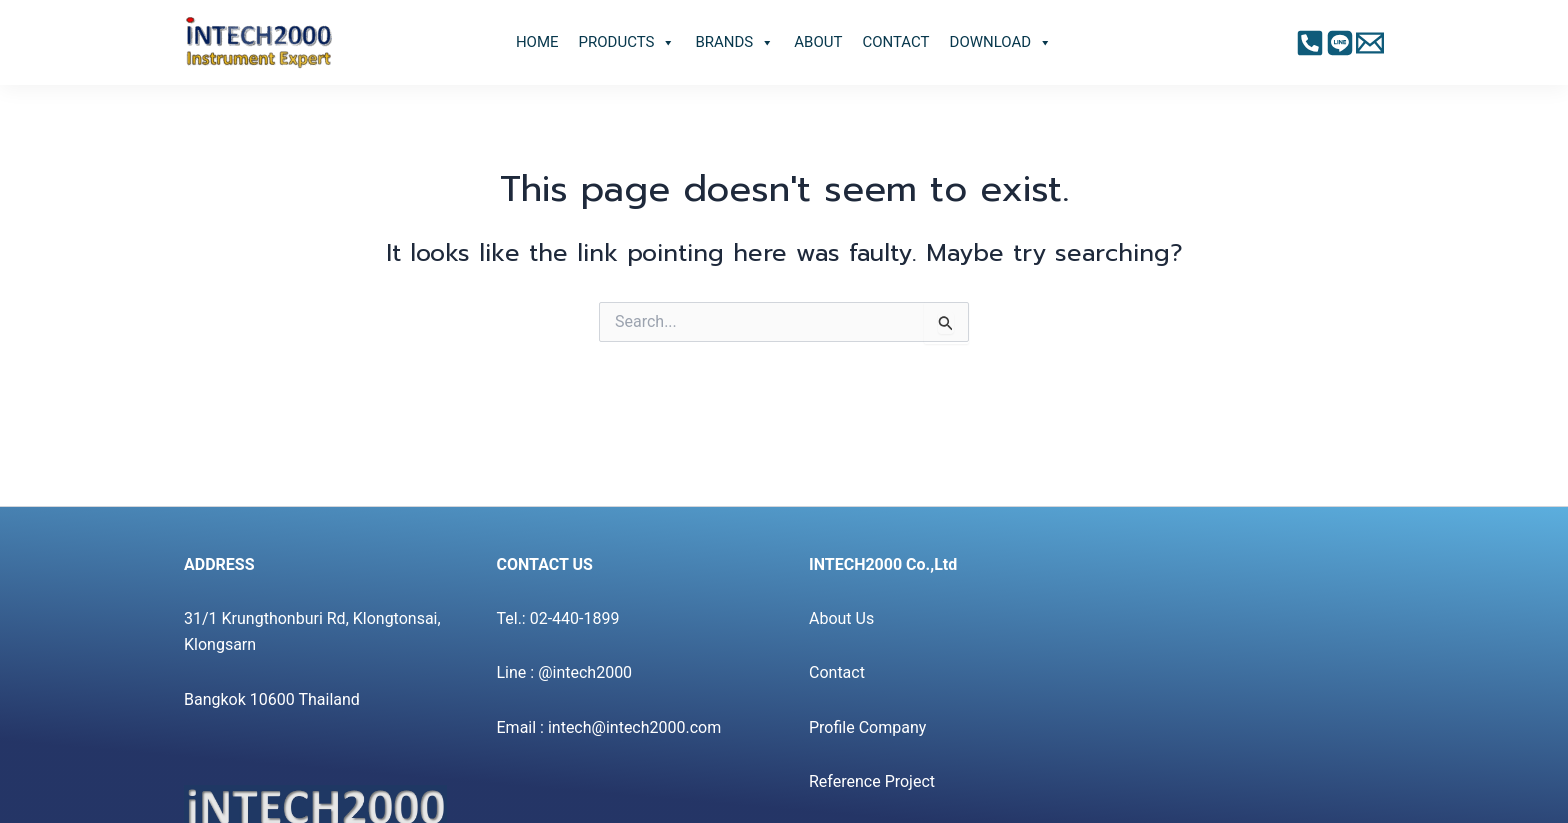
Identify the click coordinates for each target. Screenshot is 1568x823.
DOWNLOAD (1001, 43)
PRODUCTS (627, 43)
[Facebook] (1310, 43)
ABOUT (818, 42)
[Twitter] (1370, 43)
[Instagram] (1340, 43)
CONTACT (895, 42)
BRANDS (734, 43)
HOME (537, 42)
